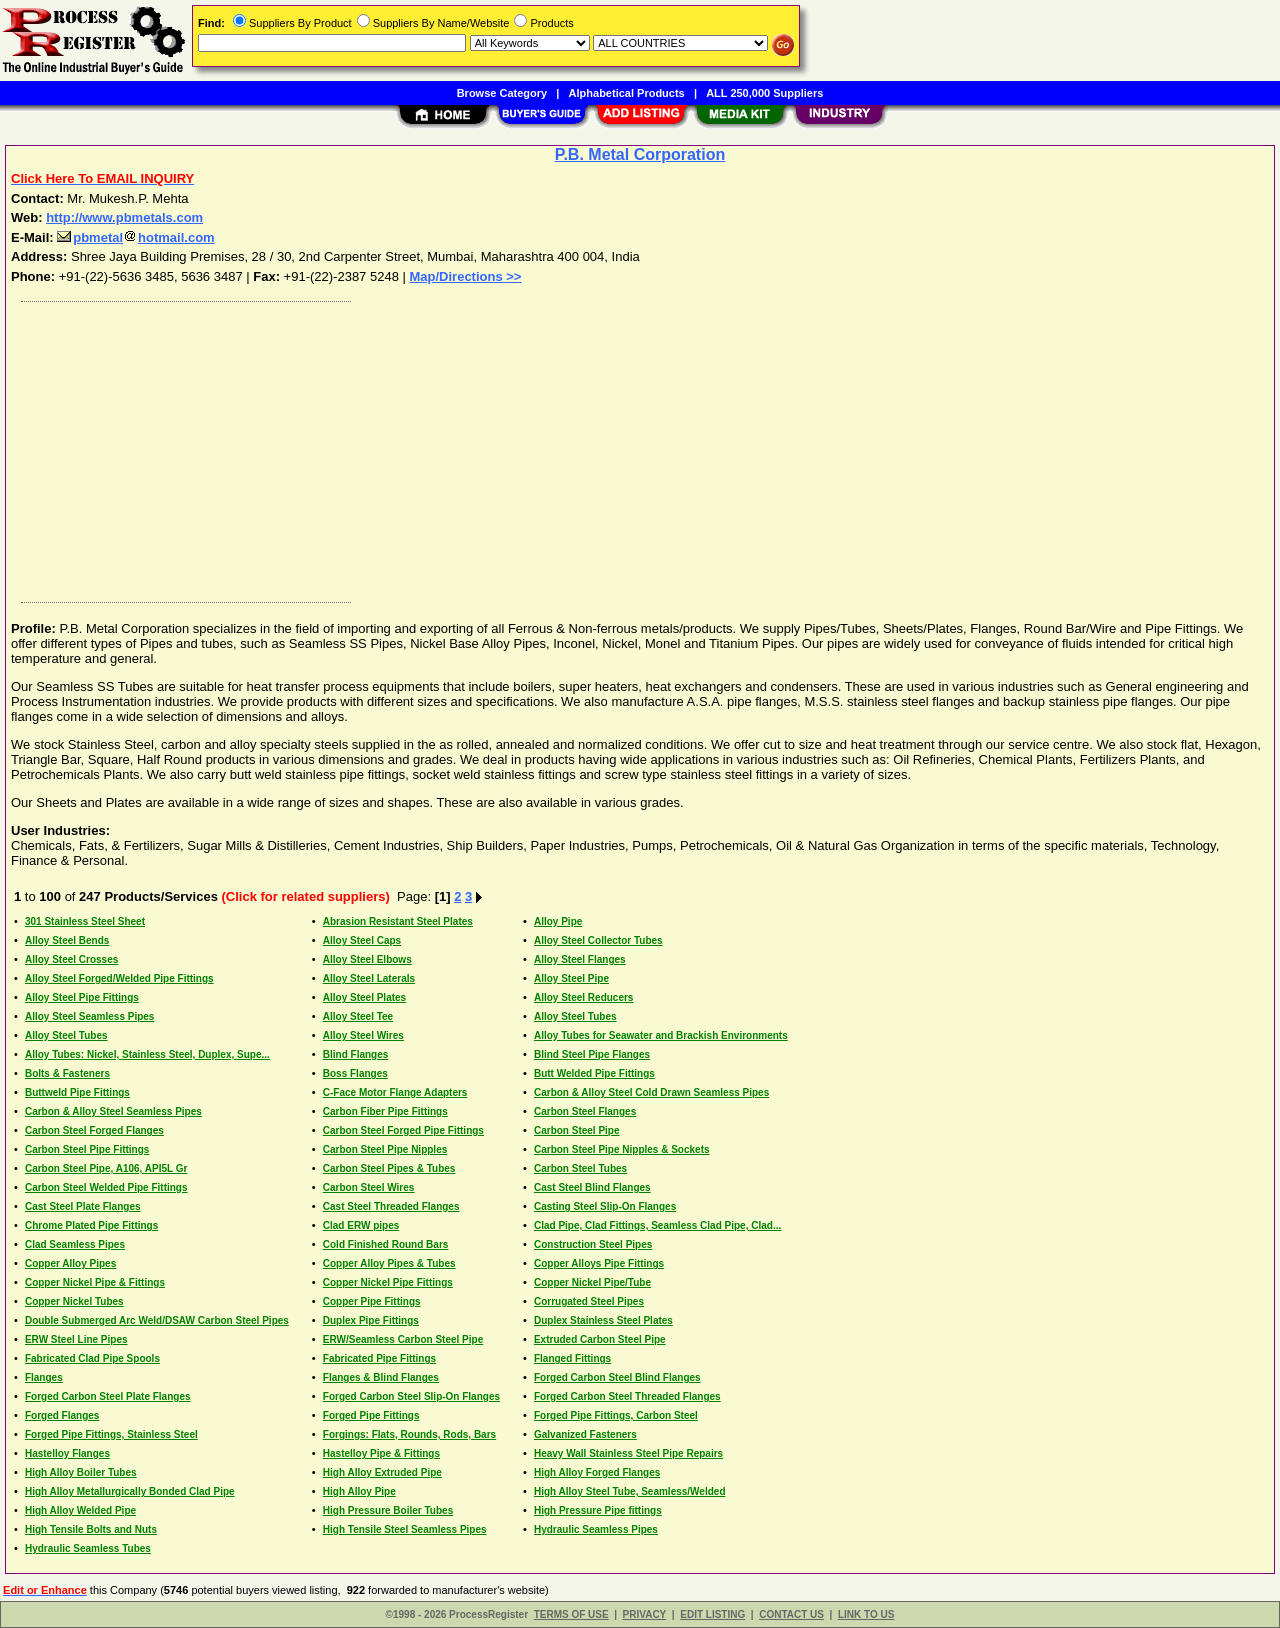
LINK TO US (866, 1614)
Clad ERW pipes (361, 1225)
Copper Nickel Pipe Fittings (388, 1282)
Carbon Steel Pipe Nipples (385, 1149)
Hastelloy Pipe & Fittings (381, 1453)
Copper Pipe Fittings (372, 1301)
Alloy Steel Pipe (571, 978)
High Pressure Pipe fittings (598, 1510)
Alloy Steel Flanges (580, 959)
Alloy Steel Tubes (575, 1016)
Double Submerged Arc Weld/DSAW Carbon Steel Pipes (157, 1320)
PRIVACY (645, 1614)
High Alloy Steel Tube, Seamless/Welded (630, 1491)
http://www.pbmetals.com (124, 217)
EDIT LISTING (712, 1614)
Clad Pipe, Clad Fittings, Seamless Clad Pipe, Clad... (657, 1225)
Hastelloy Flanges (67, 1453)
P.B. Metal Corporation (640, 154)
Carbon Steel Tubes (580, 1168)
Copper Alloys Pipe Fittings (599, 1263)
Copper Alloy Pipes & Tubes (389, 1263)
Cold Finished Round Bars (386, 1244)
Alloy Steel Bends (67, 940)
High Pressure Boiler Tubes (388, 1510)
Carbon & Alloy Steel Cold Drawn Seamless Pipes (651, 1092)
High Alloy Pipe (359, 1491)
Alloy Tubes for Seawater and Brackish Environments (661, 1035)
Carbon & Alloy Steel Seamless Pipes (113, 1111)
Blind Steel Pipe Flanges (592, 1054)
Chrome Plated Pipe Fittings (91, 1225)
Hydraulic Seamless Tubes (88, 1548)
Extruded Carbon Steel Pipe (600, 1339)
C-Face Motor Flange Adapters (395, 1092)
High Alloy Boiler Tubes (81, 1472)
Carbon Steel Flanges (585, 1111)
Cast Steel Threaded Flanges (391, 1206)
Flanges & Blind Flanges (381, 1377)
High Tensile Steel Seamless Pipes (405, 1529)
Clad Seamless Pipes (75, 1244)
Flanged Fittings (572, 1358)
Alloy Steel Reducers (583, 997)
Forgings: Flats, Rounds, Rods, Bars (409, 1434)
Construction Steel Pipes (593, 1244)
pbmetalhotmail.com (135, 237)
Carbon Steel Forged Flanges (94, 1130)
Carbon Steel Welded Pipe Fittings (106, 1187)
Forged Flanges (62, 1415)
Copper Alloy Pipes (70, 1263)
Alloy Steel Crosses (71, 959)
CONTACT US (791, 1614)
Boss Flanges (355, 1073)
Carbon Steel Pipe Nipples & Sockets (622, 1149)
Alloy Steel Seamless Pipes (90, 1016)
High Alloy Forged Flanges (597, 1472)
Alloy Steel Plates (364, 997)
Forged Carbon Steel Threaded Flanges (627, 1396)
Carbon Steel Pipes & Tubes (389, 1168)
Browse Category (502, 93)
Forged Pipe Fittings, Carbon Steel (616, 1415)
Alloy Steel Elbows (367, 959)
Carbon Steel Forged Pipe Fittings (403, 1130)
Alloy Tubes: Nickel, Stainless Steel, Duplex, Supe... (147, 1054)
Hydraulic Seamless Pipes (596, 1529)
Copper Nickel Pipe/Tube (592, 1282)
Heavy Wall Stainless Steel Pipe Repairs (628, 1453)
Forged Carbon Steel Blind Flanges (617, 1377)
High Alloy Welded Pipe (80, 1510)
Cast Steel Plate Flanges (83, 1206)
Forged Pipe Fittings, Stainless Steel (111, 1434)
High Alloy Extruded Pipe (382, 1472)
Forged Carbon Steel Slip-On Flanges (411, 1396)
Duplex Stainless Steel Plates (603, 1320)
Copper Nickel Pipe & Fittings (95, 1282)
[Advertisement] (613, 447)
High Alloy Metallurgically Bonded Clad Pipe (130, 1491)
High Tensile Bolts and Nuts (91, 1529)
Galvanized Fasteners (585, 1434)
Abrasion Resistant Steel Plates (398, 921)
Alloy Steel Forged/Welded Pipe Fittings (119, 978)
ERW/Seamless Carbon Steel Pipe (403, 1339)
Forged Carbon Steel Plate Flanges (108, 1396)
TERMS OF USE (571, 1614)
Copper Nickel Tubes (74, 1301)
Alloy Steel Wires (363, 1035)
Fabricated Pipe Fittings (379, 1358)
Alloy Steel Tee (358, 1016)
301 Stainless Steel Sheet (85, 921)
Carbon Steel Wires (369, 1187)
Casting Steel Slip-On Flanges (605, 1206)
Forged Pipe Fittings (371, 1415)
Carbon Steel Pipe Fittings (87, 1149)
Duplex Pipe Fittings (371, 1320)
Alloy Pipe (558, 921)
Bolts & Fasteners (67, 1073)
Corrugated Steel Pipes (589, 1301)
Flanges (44, 1377)
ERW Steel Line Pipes (76, 1339)
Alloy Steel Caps (362, 940)
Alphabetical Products (627, 93)
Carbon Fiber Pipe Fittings (385, 1111)
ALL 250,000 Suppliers (764, 93)
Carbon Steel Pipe (577, 1130)
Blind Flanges (356, 1054)
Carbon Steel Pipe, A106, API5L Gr (106, 1168)
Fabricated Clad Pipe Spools (92, 1358)
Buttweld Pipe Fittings (77, 1092)
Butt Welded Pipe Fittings (594, 1073)
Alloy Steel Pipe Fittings (82, 997)
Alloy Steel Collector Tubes (598, 940)
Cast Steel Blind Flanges (592, 1187)
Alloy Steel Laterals (369, 978)
